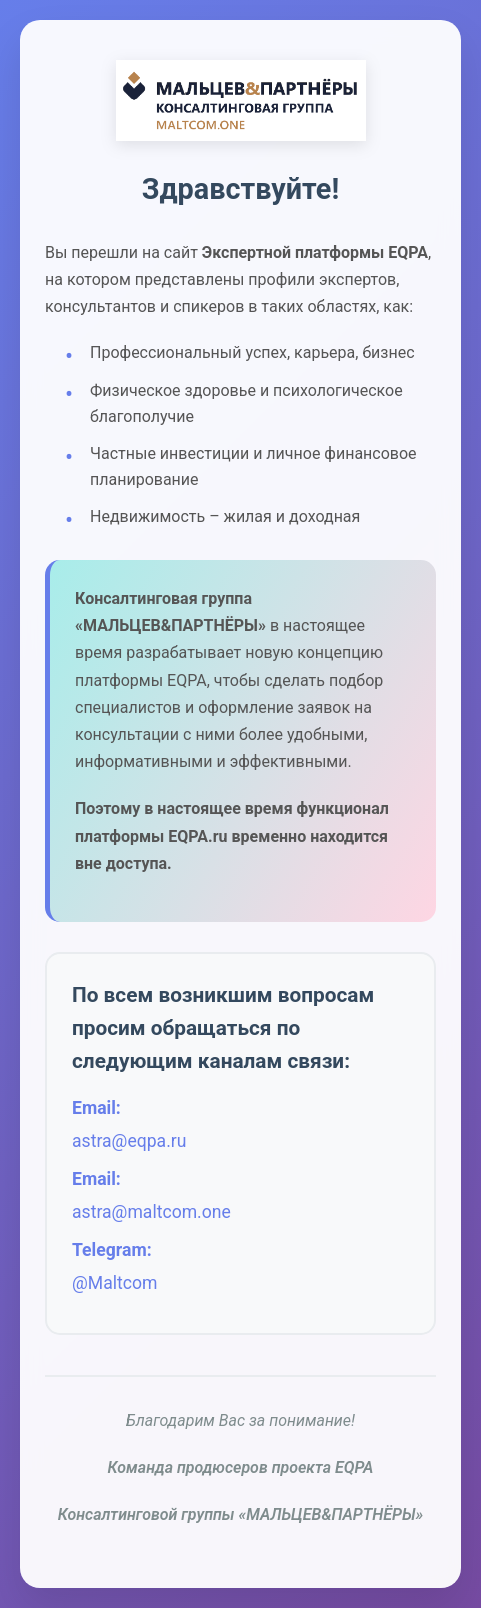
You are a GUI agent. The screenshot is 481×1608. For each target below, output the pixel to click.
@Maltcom (114, 1284)
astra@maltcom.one (151, 1212)
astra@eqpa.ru (129, 1141)
